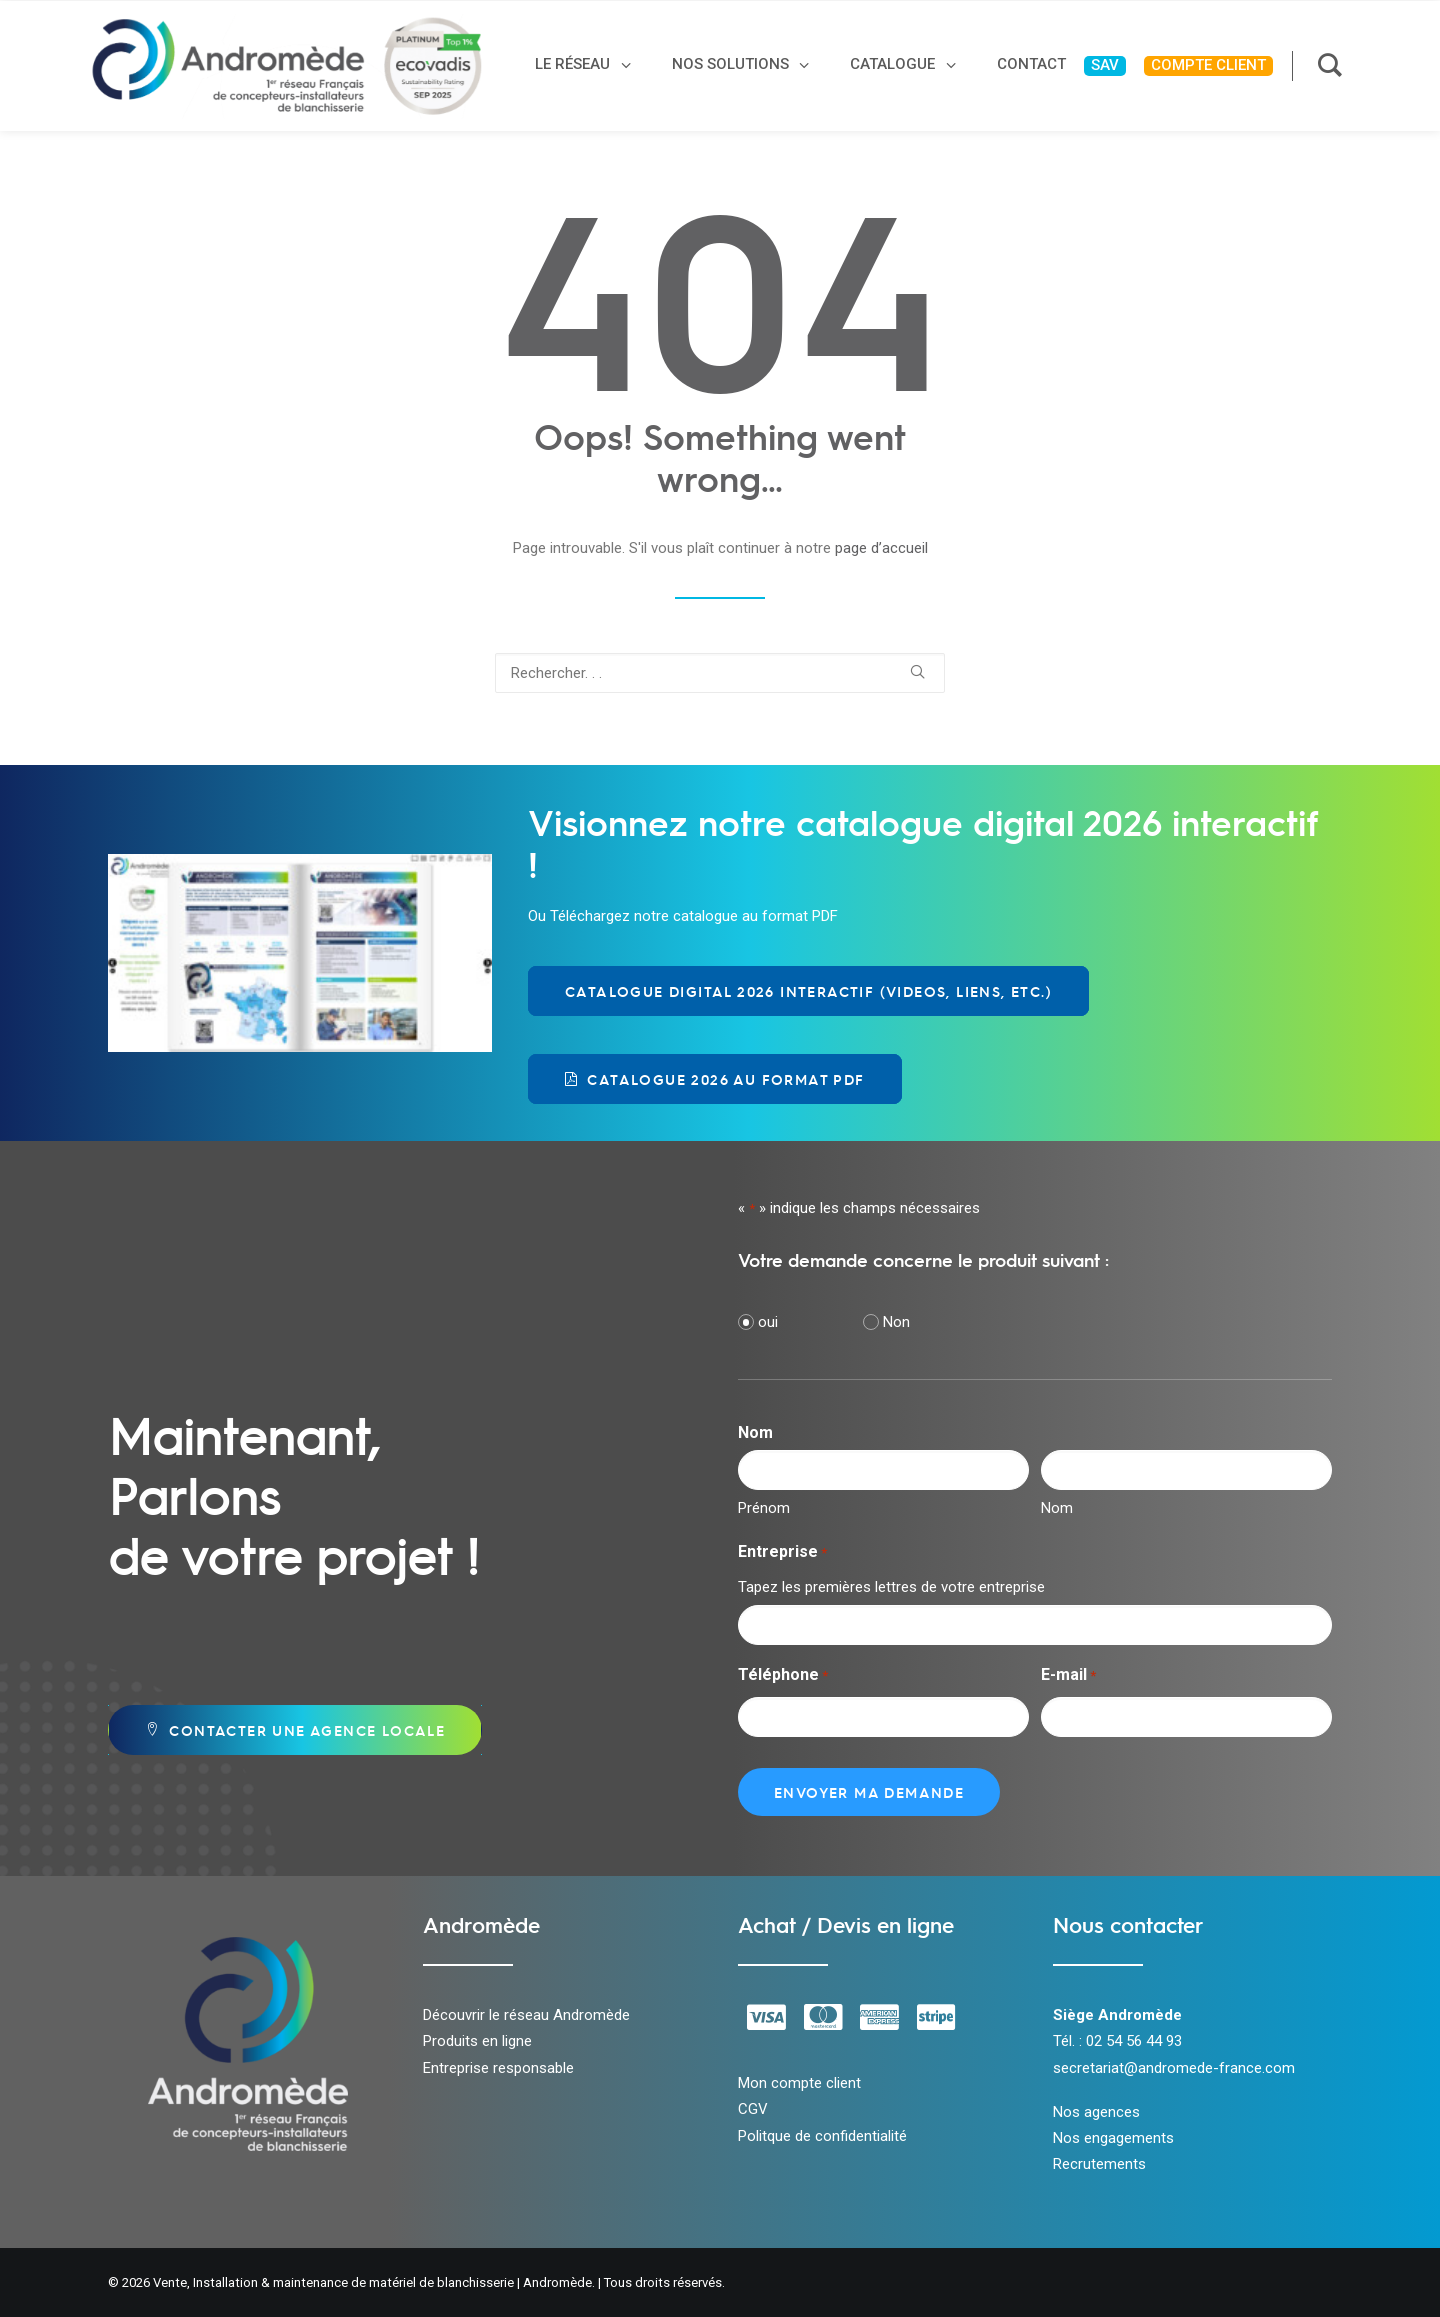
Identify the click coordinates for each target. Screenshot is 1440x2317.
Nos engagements (1113, 2138)
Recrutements (1099, 2164)
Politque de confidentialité (822, 2136)
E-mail (1068, 1676)
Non (896, 1322)
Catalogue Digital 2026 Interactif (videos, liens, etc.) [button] (808, 991)
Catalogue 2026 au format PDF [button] (715, 1079)
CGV (753, 2109)
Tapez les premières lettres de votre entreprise (891, 1587)
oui (768, 1322)
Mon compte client (799, 2083)
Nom (1057, 1508)
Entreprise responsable (498, 2068)
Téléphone (783, 1676)
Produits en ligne (477, 2041)
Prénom (764, 1508)
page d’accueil (881, 548)
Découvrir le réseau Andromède (526, 2015)
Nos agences (1096, 2112)
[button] (917, 671)
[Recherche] (720, 673)
